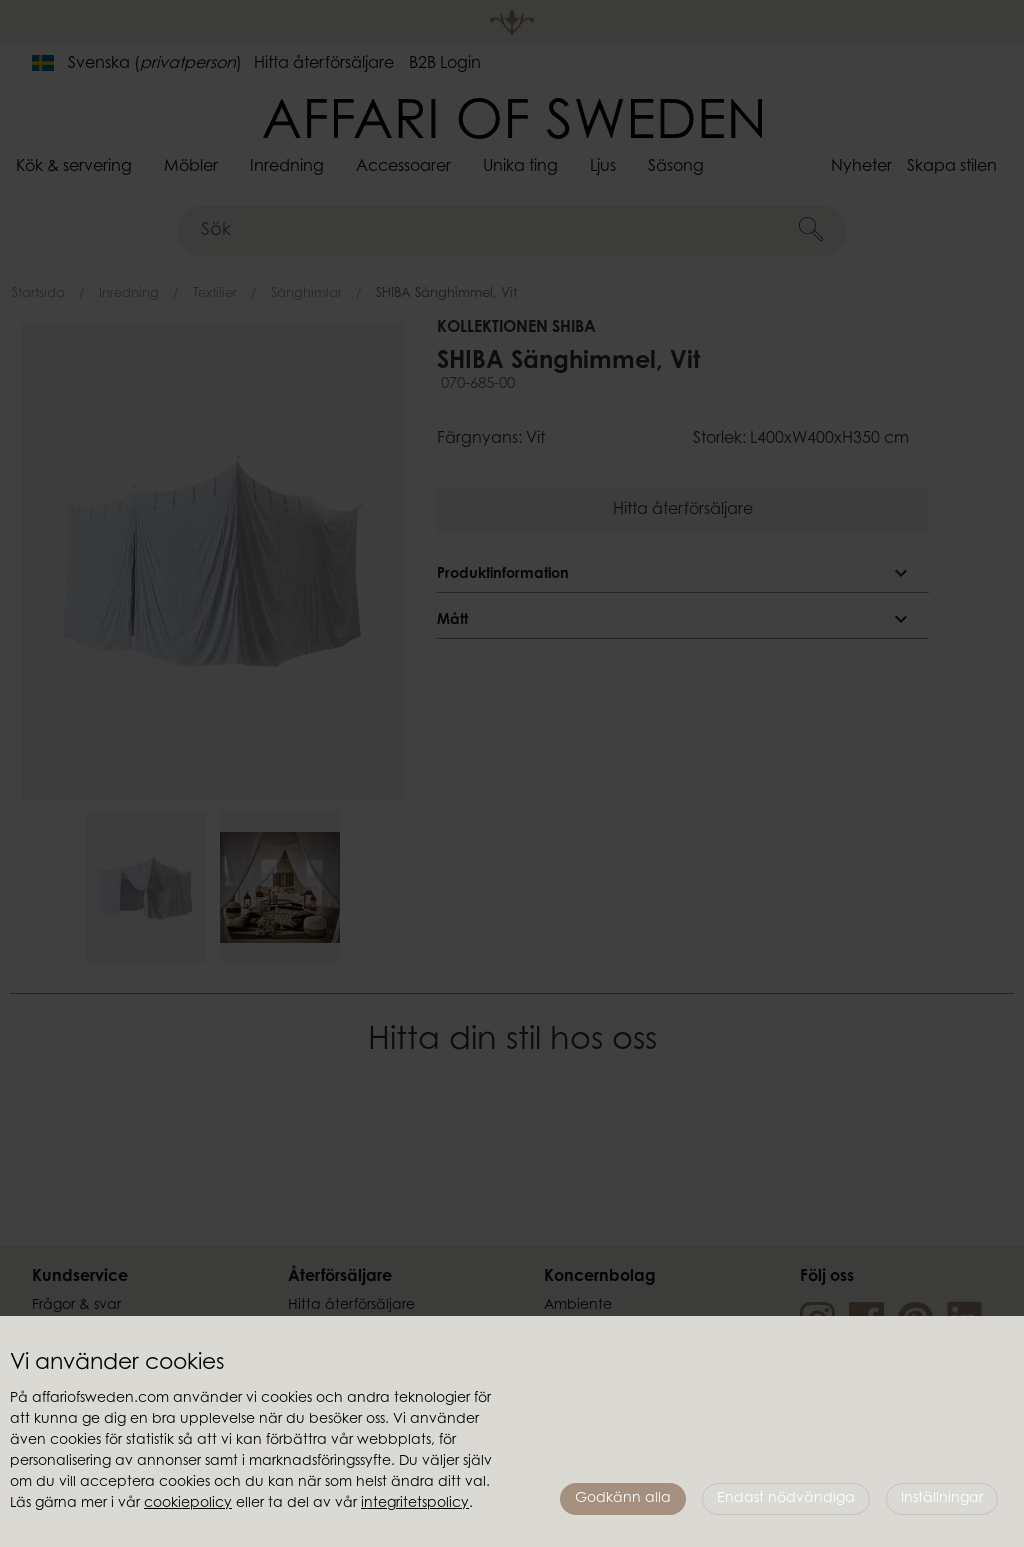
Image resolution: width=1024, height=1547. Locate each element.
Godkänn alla (623, 1499)
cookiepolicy (188, 1504)
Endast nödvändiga (786, 1499)
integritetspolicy (415, 1504)
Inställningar (942, 1499)
